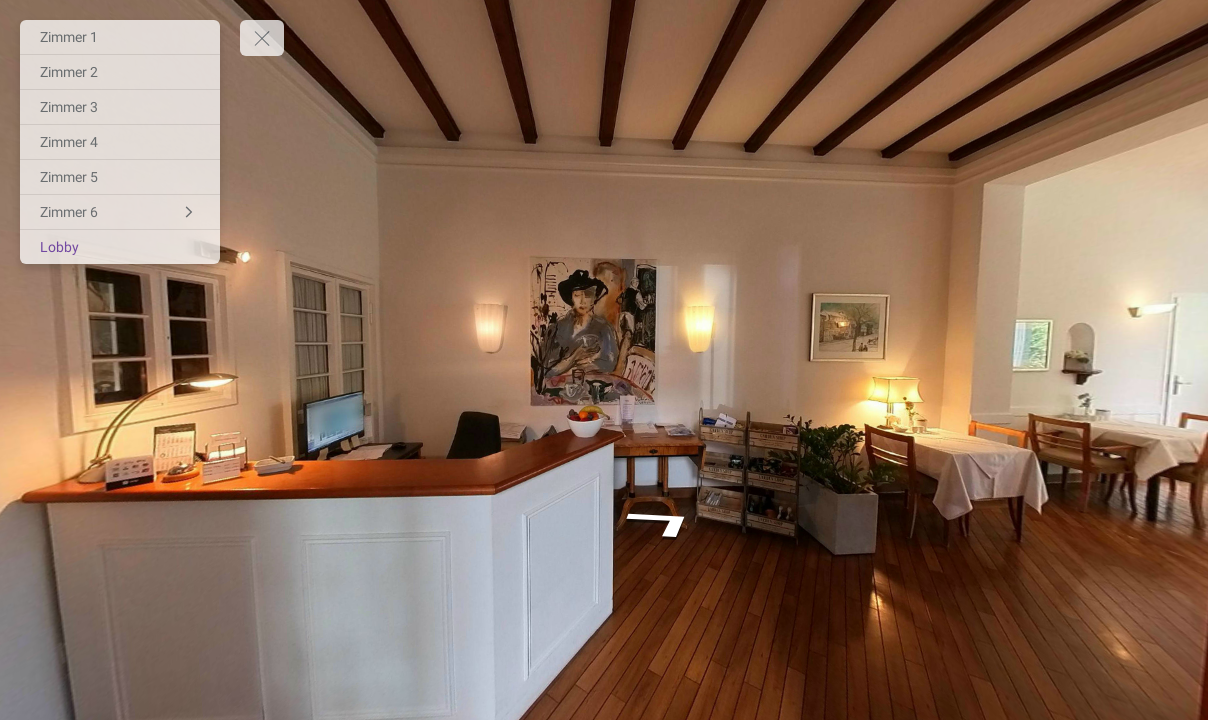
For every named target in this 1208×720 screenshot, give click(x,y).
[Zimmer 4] (120, 142)
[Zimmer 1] (120, 37)
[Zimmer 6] (120, 212)
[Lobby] (120, 247)
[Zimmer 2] (120, 72)
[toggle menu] (262, 38)
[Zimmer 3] (120, 107)
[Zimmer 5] (120, 177)
